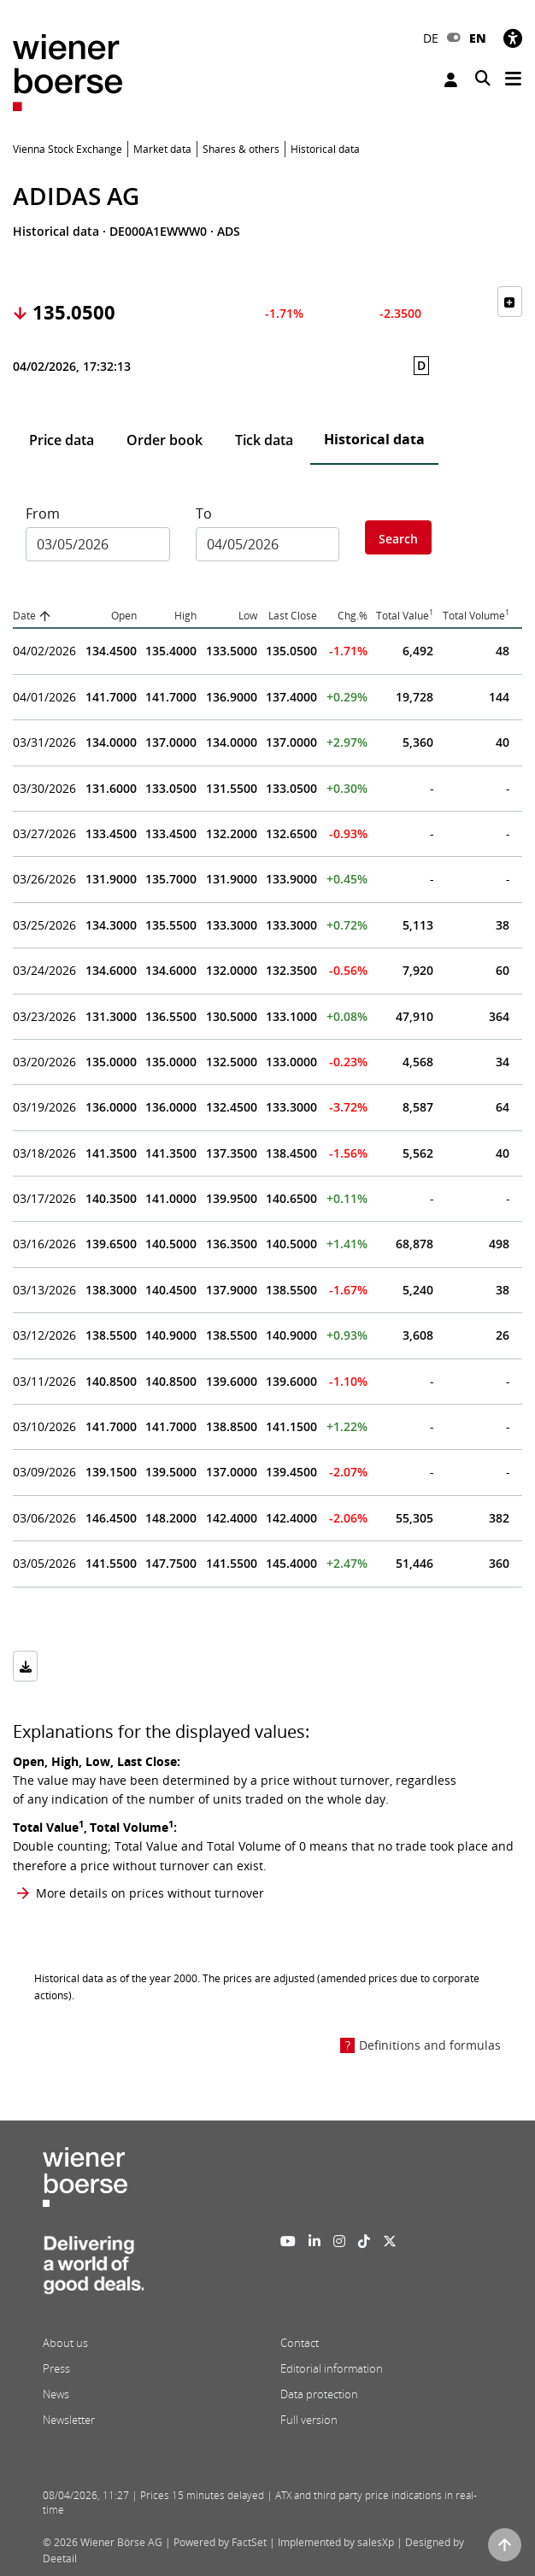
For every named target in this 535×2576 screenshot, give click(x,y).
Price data (61, 440)
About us (65, 2342)
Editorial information (331, 2368)
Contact (299, 2342)
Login (450, 80)
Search (398, 539)
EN (477, 38)
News (56, 2394)
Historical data (374, 439)
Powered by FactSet (220, 2542)
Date (24, 615)
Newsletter (69, 2419)
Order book (164, 440)
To (204, 513)
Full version (309, 2419)
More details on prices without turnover (150, 1893)
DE (430, 38)
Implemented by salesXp (336, 2542)
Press (56, 2368)
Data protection (319, 2394)
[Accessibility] (512, 38)
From (43, 513)
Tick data (264, 440)
